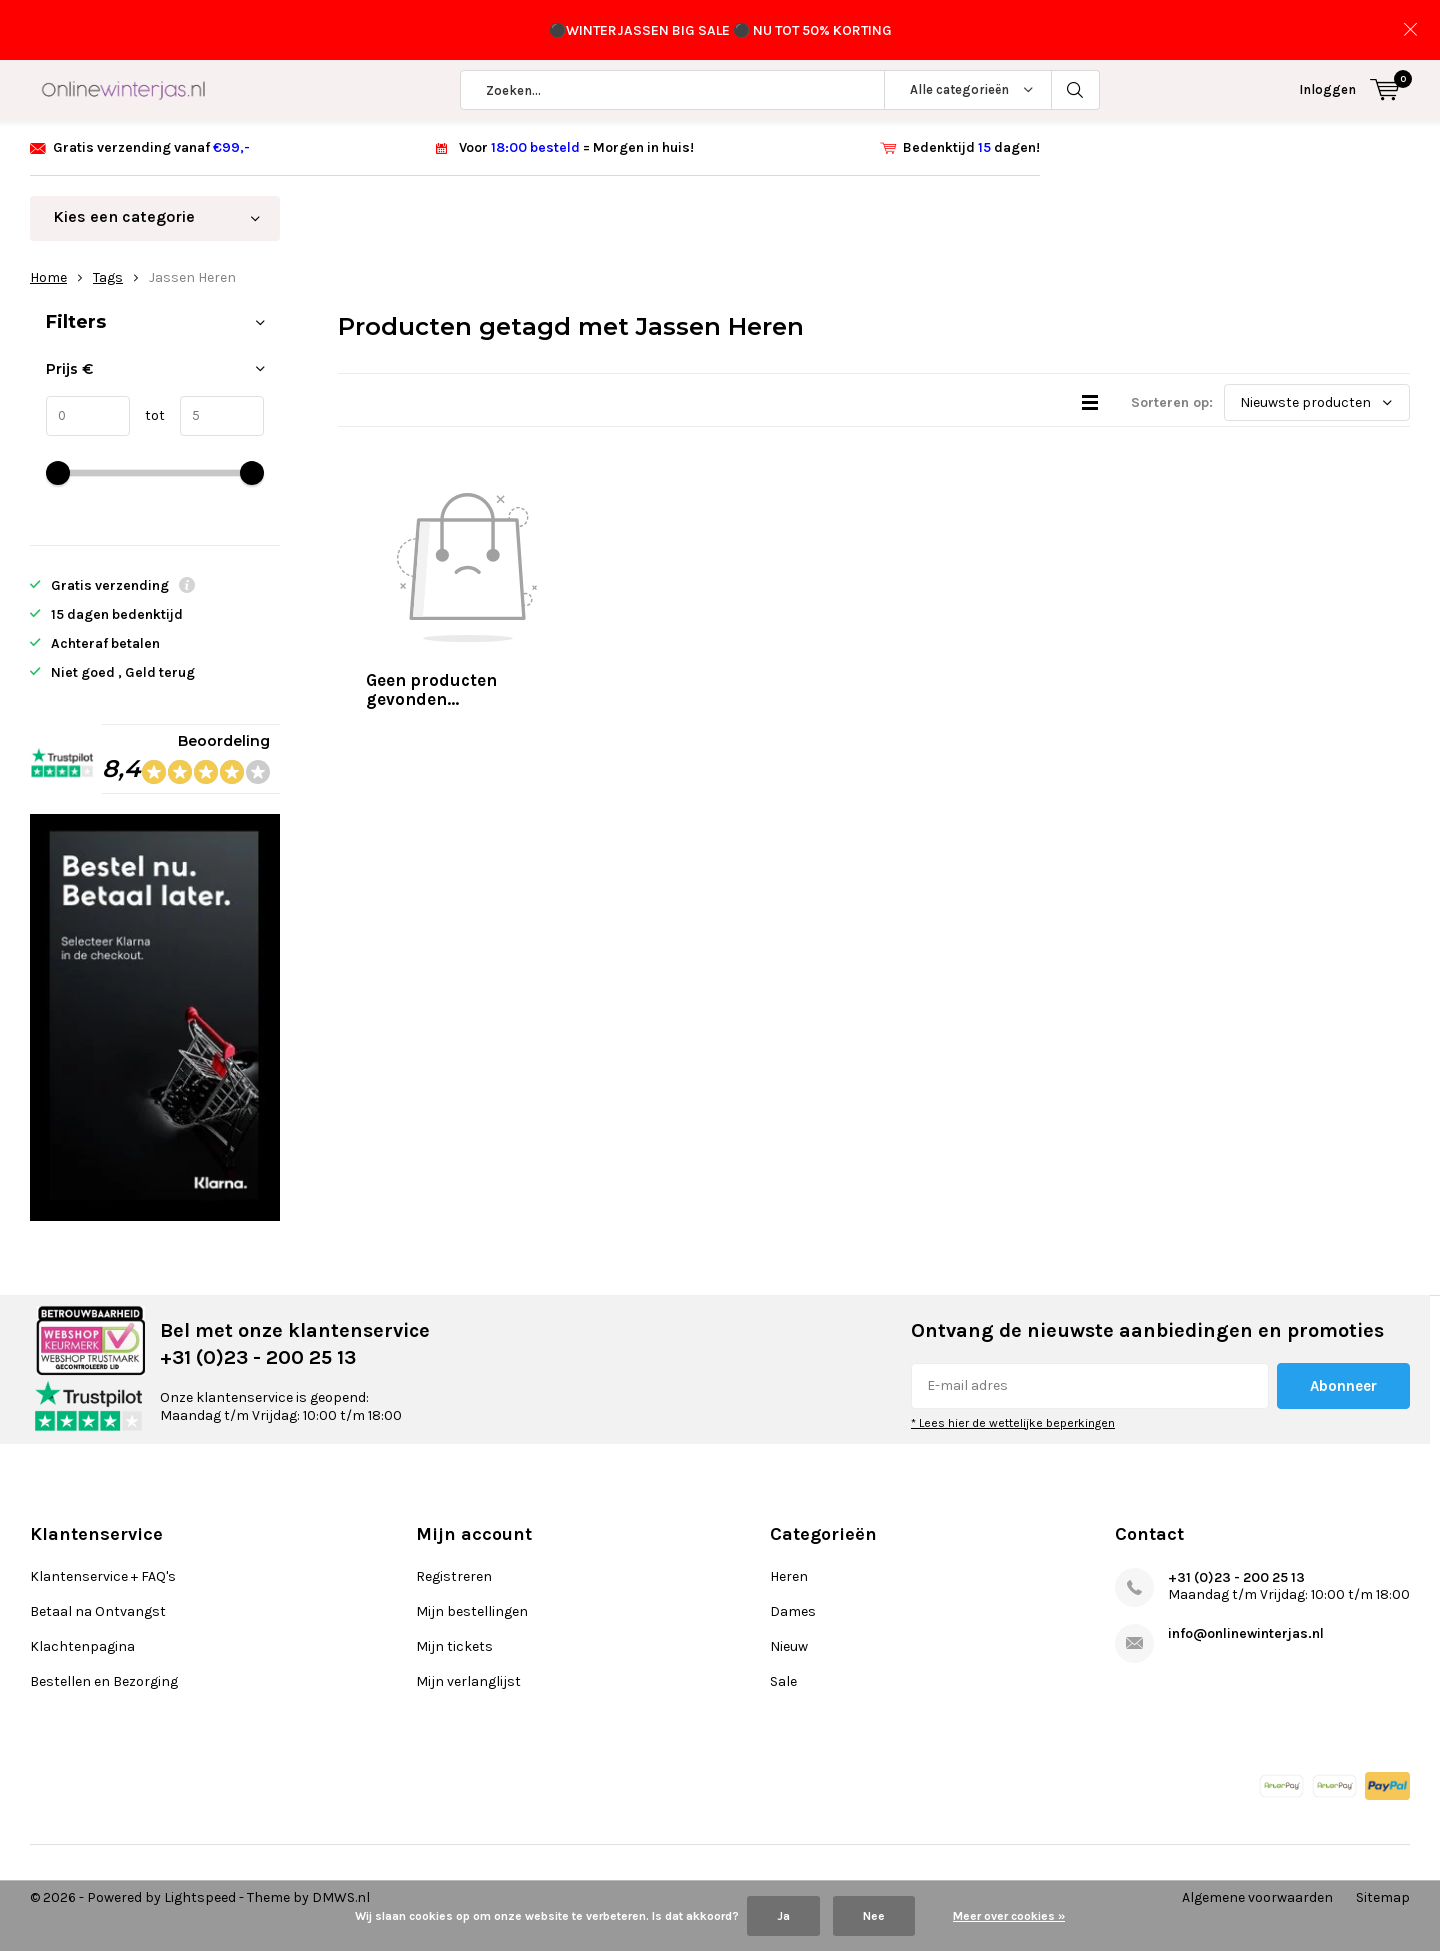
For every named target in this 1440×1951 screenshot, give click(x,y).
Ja (783, 1916)
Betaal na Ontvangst (98, 1611)
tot (147, 415)
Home (48, 277)
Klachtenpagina (82, 1646)
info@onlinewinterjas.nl (1246, 1633)
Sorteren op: (1172, 402)
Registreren (454, 1576)
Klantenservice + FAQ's (103, 1576)
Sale (783, 1681)
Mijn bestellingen (472, 1611)
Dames (793, 1611)
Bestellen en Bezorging (104, 1681)
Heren (789, 1576)
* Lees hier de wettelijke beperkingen (1013, 1423)
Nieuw (789, 1646)
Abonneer (1343, 1386)
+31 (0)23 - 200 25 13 (1236, 1577)
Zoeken (1076, 90)
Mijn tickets (454, 1646)
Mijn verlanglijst (468, 1681)
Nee (874, 1916)
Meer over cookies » (1009, 1916)
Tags (108, 277)
